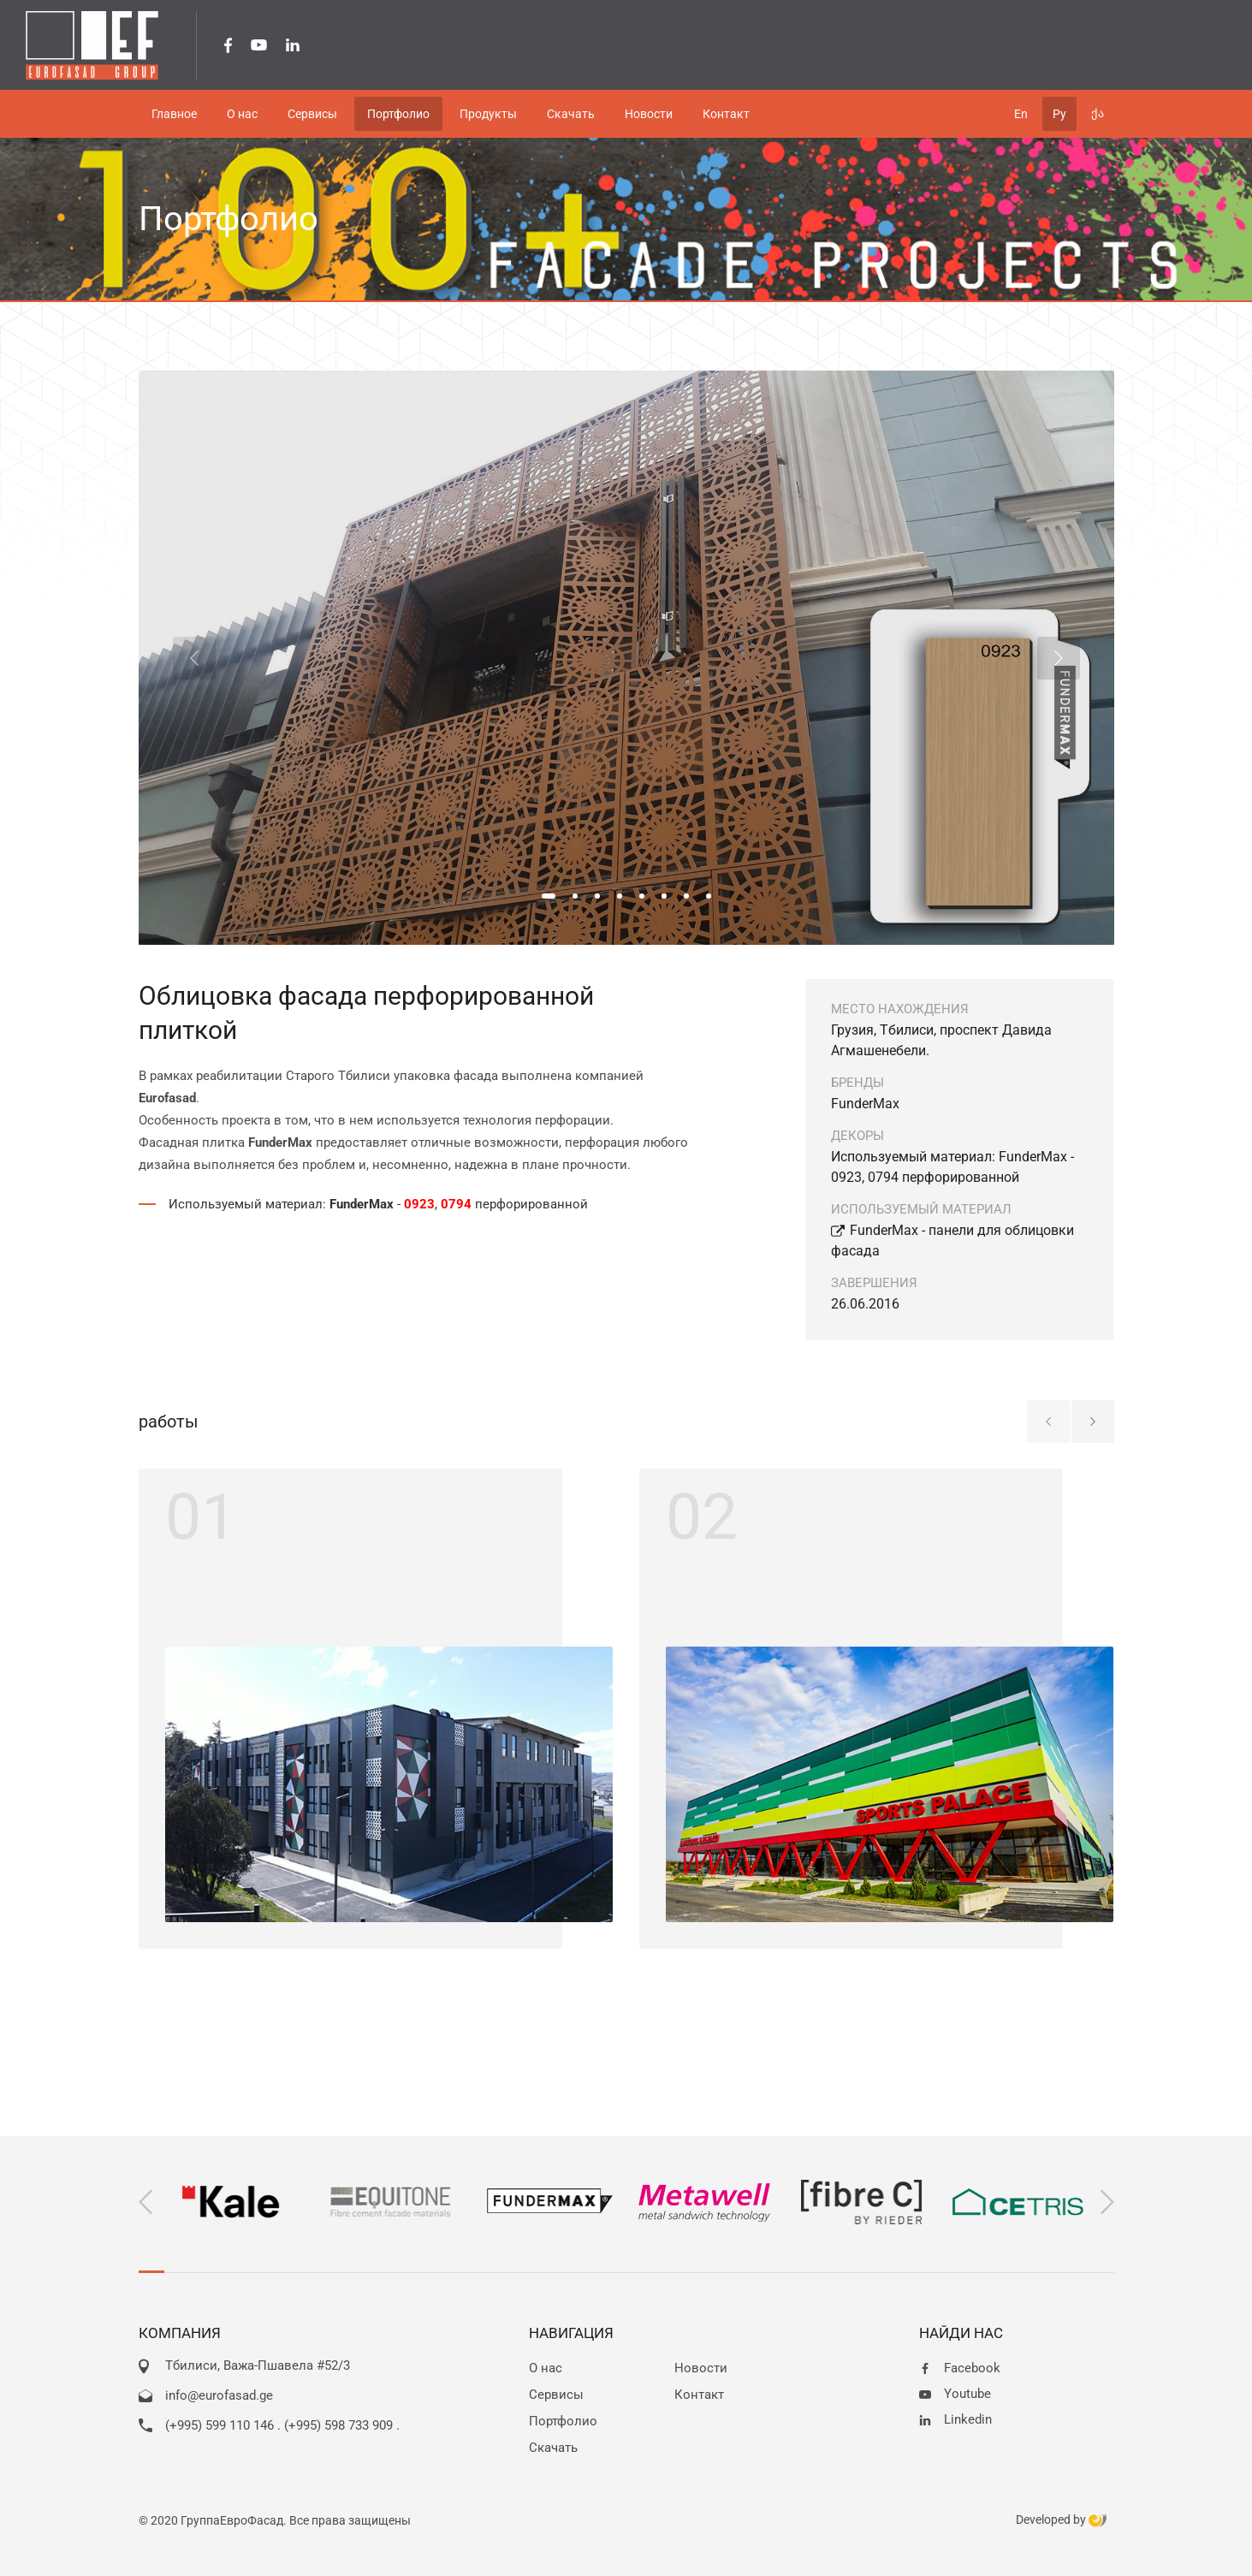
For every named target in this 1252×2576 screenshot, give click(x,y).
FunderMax (865, 1103)
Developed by (1061, 2520)
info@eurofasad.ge (219, 2395)
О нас (545, 2368)
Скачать (553, 2447)
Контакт (699, 2394)
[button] (548, 896)
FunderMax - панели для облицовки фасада (952, 1240)
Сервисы (556, 2394)
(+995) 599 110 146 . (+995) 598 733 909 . (282, 2425)
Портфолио (563, 2421)
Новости (700, 2368)
